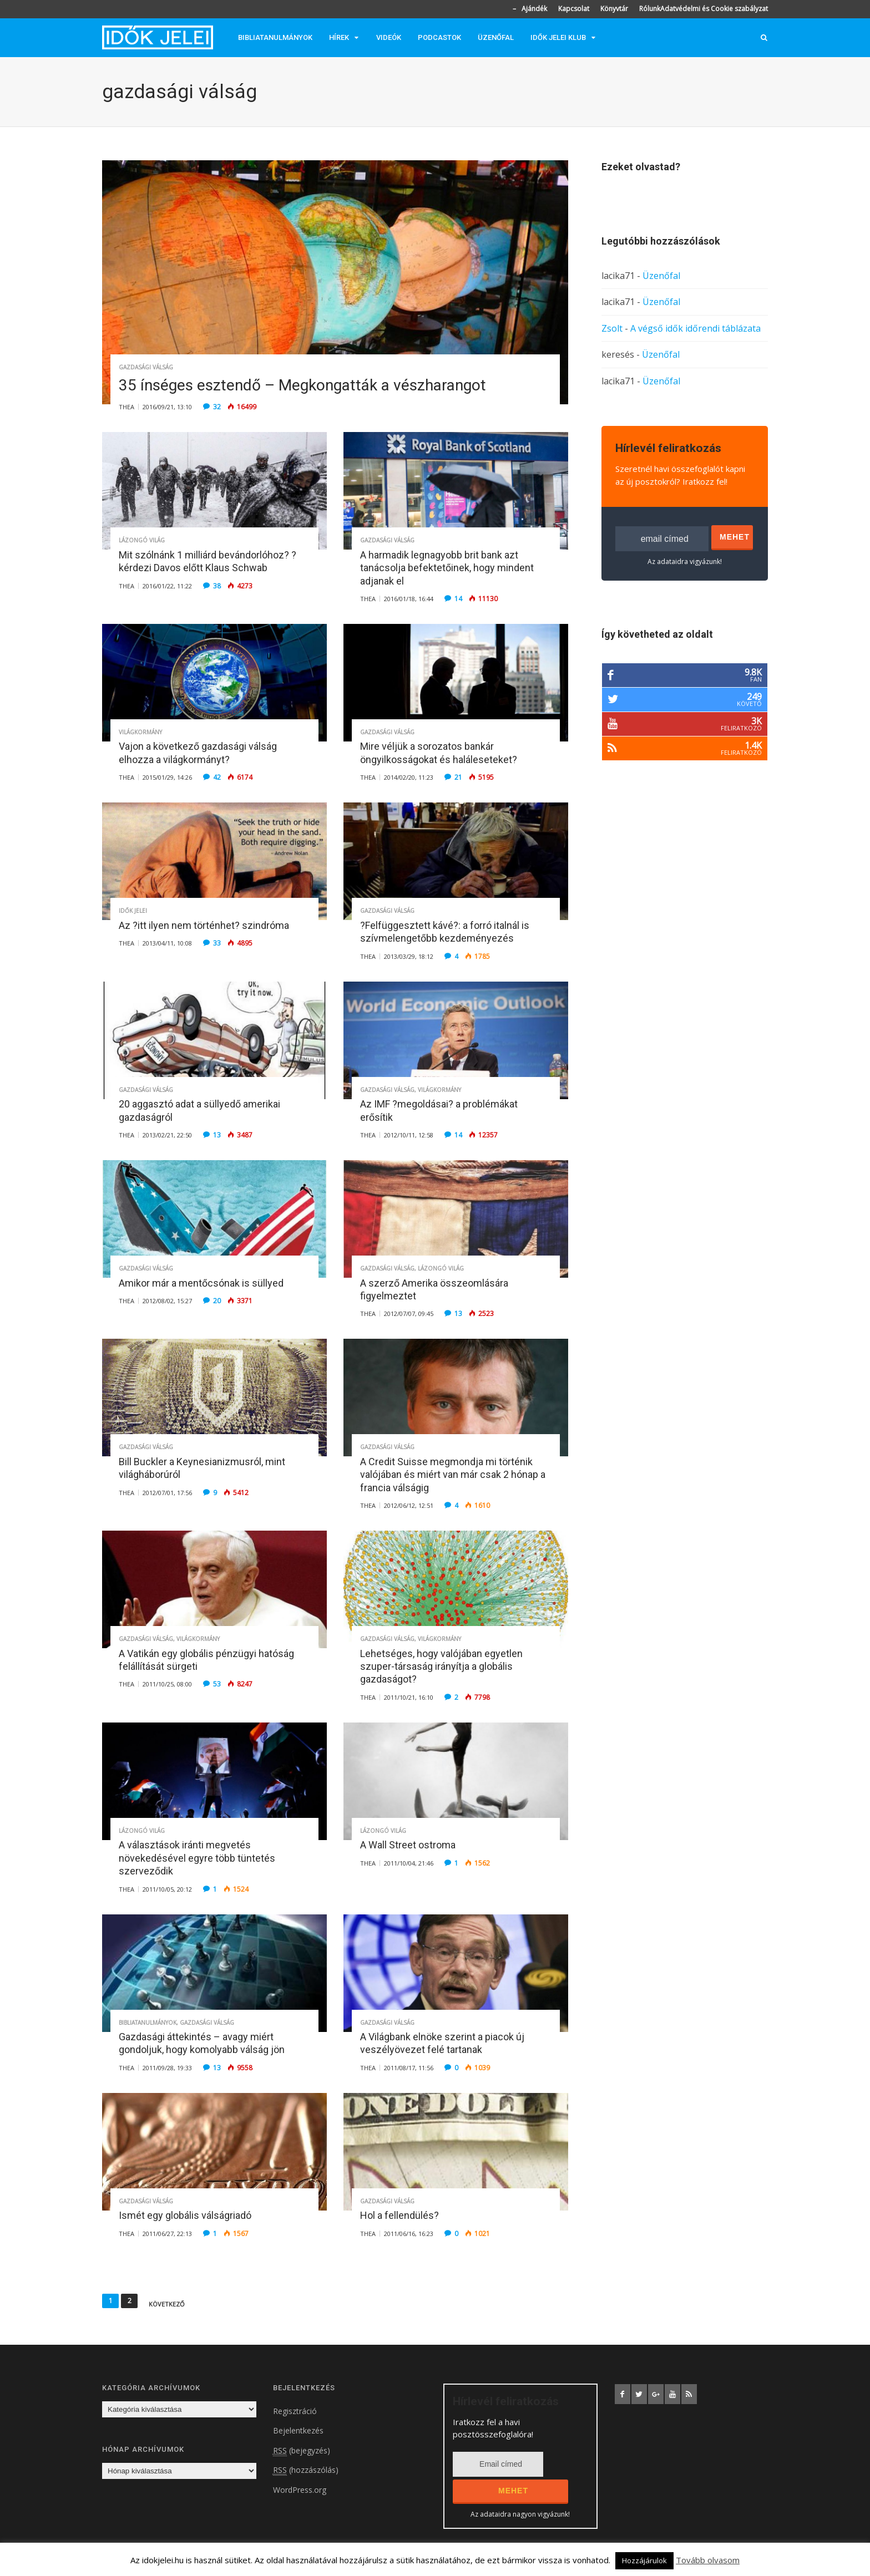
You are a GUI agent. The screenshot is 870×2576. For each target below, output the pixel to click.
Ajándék (534, 8)
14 (458, 598)
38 (217, 586)
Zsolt (612, 328)
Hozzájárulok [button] (644, 2560)
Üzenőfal (496, 37)
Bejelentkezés (298, 2430)
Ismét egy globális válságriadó (185, 2215)
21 (458, 777)
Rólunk (649, 8)
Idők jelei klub (558, 37)
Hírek (339, 37)
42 (217, 777)
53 (217, 1684)
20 (217, 1300)
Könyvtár (614, 8)
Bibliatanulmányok (275, 37)
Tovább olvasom (708, 2559)
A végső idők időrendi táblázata (695, 328)
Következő (167, 2304)
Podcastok (439, 37)
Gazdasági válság (146, 367)
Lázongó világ (142, 540)
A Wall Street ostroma (408, 1845)
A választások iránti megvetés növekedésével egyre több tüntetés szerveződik (197, 1858)
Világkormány (140, 732)
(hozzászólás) (305, 2470)
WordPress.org (299, 2489)
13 (217, 1135)
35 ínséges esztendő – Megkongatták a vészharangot (302, 385)
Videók (388, 37)
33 (217, 943)
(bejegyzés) (301, 2450)
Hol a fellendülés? (399, 2215)
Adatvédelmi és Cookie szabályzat (714, 8)
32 (217, 406)
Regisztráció (295, 2411)
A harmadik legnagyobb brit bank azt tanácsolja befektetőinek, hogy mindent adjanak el (447, 568)
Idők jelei (133, 910)
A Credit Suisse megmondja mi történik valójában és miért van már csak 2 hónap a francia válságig (452, 1474)
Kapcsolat (573, 8)
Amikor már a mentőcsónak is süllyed (201, 1283)
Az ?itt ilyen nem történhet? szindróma (204, 925)
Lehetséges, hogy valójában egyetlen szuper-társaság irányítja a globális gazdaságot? (441, 1666)
